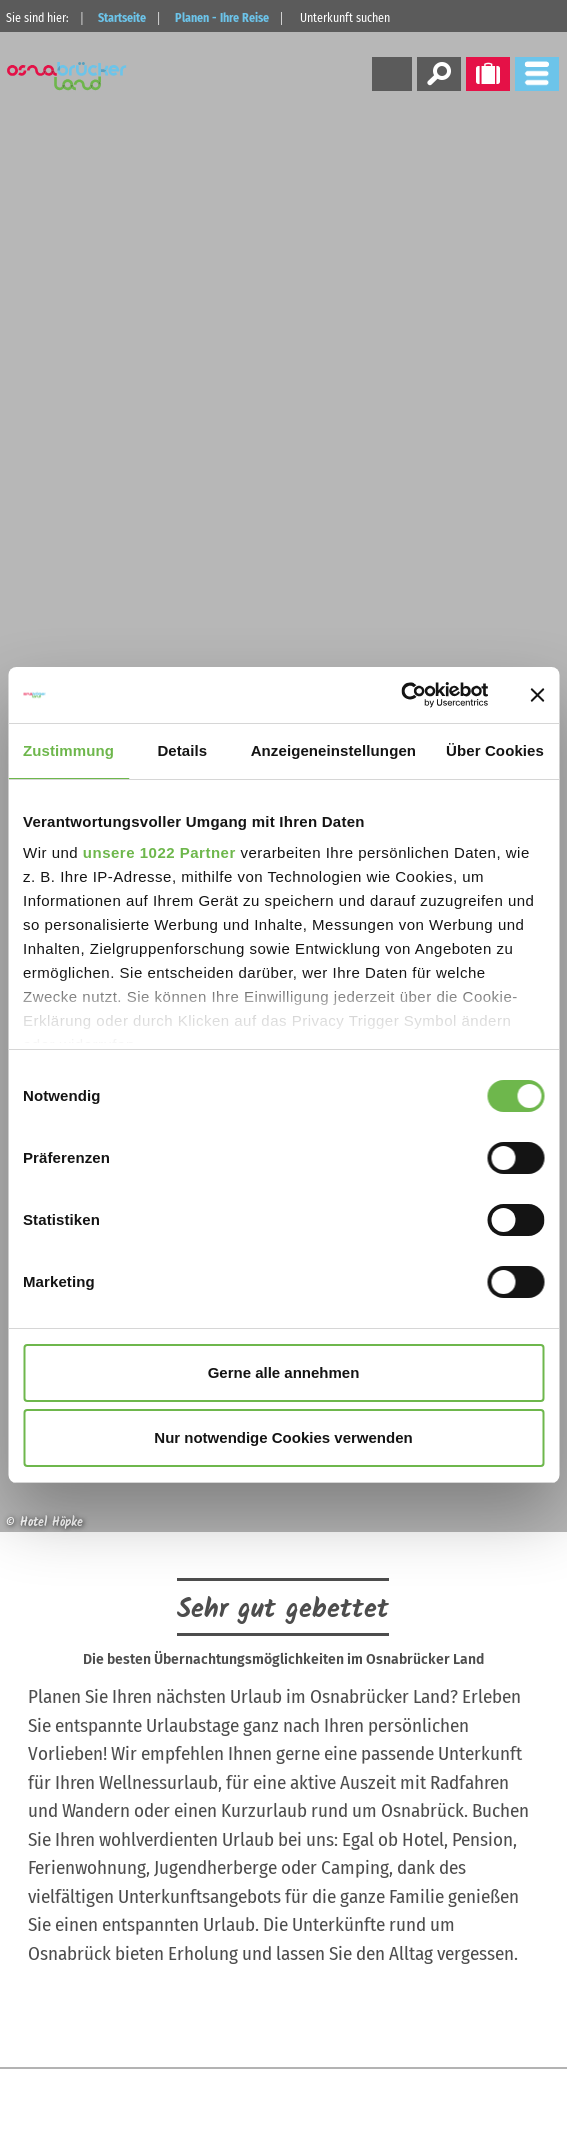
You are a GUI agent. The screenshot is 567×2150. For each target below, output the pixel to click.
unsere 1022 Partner (159, 852)
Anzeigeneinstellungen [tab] (333, 750)
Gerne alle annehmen (284, 1372)
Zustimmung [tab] (68, 750)
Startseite (122, 18)
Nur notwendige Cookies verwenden (283, 1437)
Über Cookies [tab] (495, 750)
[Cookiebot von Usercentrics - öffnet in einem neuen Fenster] (400, 695)
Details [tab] (182, 750)
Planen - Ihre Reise (222, 18)
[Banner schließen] (537, 695)
